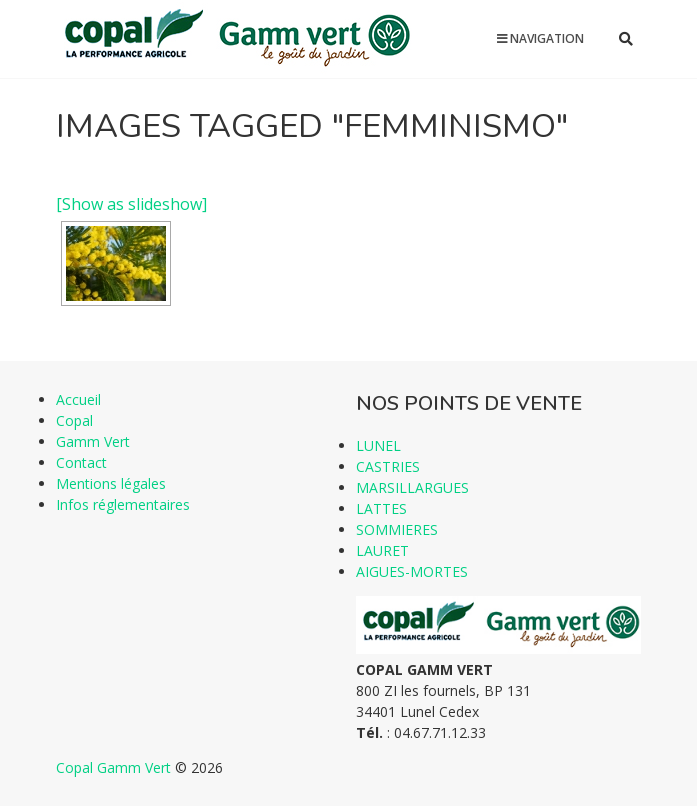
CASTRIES (388, 466)
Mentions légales (111, 483)
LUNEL (378, 445)
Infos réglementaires (123, 504)
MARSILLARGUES (412, 487)
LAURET (382, 550)
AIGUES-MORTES (412, 571)
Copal (74, 420)
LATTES (381, 508)
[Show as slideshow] (131, 204)
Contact (81, 462)
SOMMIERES (397, 529)
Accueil (78, 399)
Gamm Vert (93, 441)
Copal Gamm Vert (113, 767)
